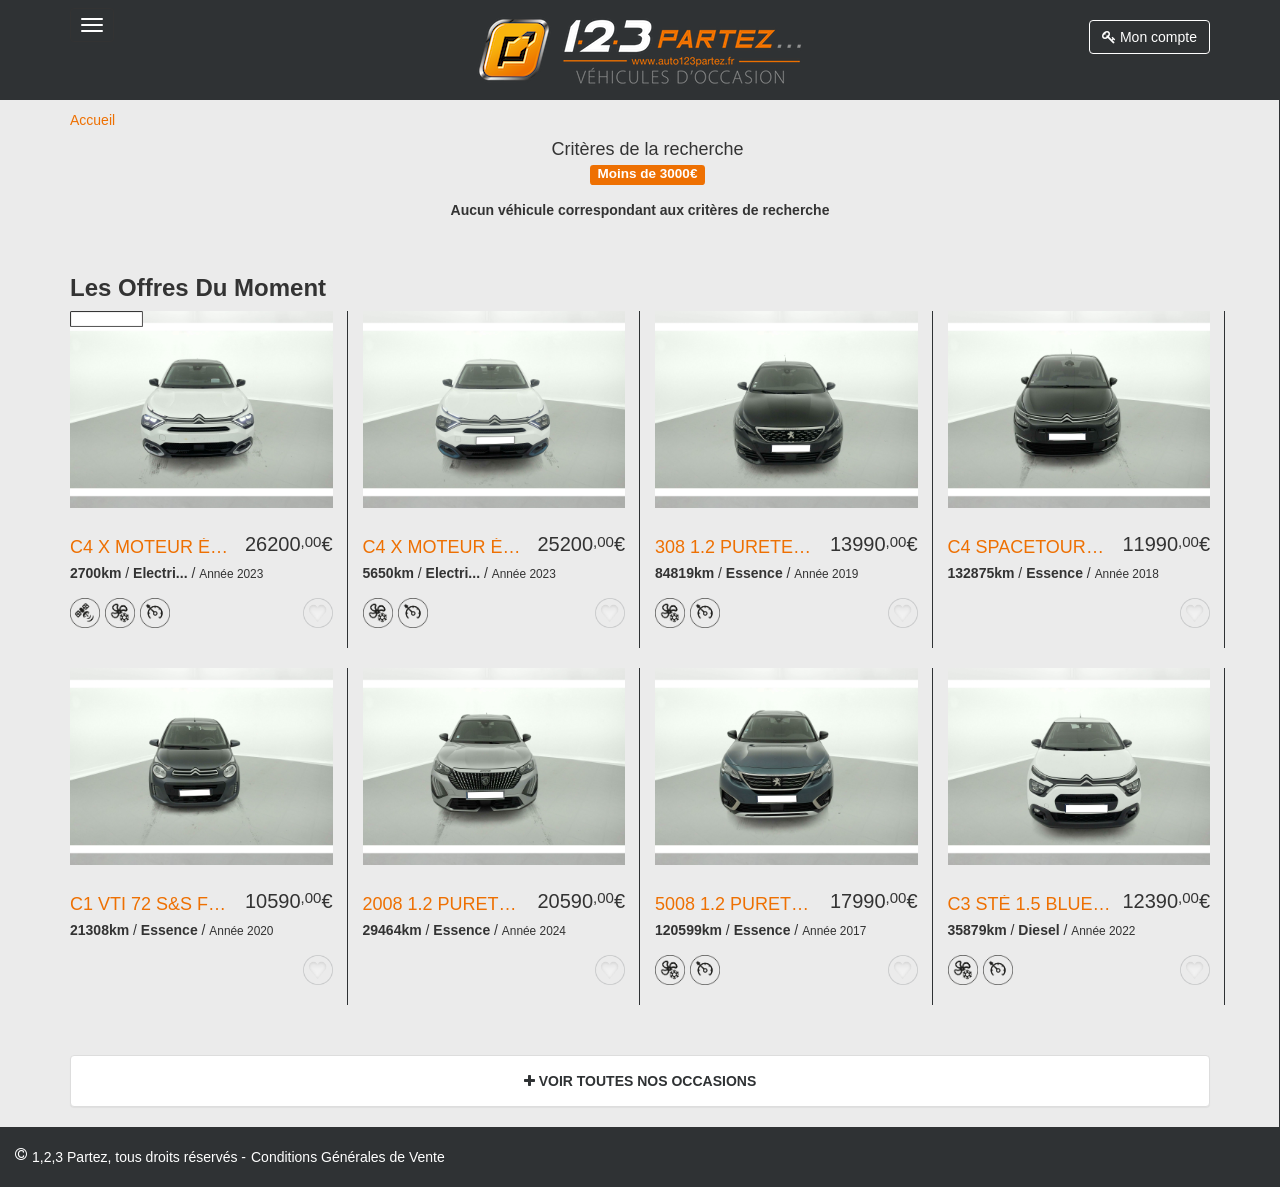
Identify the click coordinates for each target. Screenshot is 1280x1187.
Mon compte (1149, 37)
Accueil (92, 120)
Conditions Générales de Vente (348, 1157)
